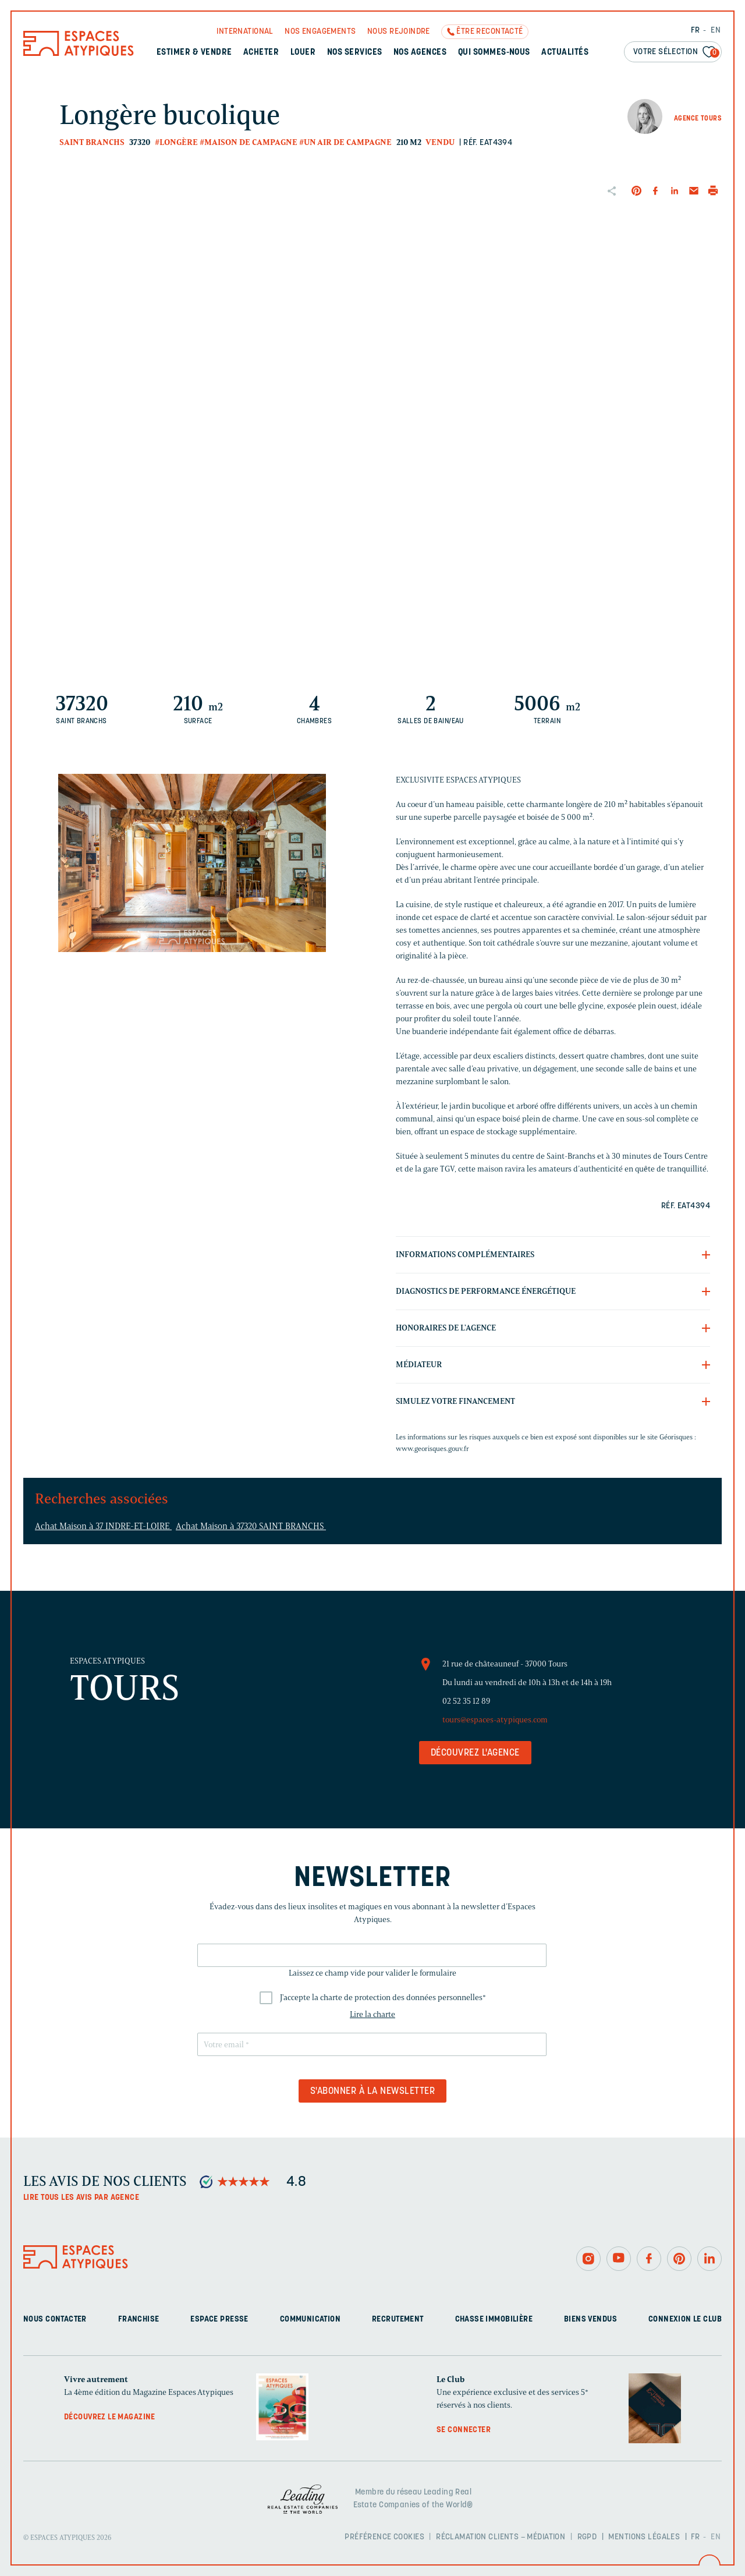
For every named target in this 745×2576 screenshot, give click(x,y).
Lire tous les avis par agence (81, 2197)
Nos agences (419, 52)
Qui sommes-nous (494, 52)
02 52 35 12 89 (466, 1701)
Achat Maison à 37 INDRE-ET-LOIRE (103, 1526)
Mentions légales (644, 2537)
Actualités (564, 52)
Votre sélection (676, 53)
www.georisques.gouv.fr (432, 1448)
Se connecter (464, 2430)
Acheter (261, 52)
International (245, 31)
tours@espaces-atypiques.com (495, 1720)
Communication (310, 2319)
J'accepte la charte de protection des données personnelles (383, 1997)
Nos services (354, 52)
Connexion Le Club (685, 2319)
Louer (302, 52)
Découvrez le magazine (109, 2417)
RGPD (587, 2537)
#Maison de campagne (248, 142)
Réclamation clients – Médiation (500, 2537)
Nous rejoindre (398, 31)
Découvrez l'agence (475, 1753)
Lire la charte (372, 2014)
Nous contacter (55, 2319)
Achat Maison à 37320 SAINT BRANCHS (251, 1526)
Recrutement (398, 2319)
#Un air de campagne (345, 142)
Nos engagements (320, 31)
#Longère (176, 142)
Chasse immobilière (494, 2319)
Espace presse (219, 2319)
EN (716, 30)
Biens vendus (590, 2319)
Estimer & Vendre (194, 52)
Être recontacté (489, 31)
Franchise (138, 2319)
